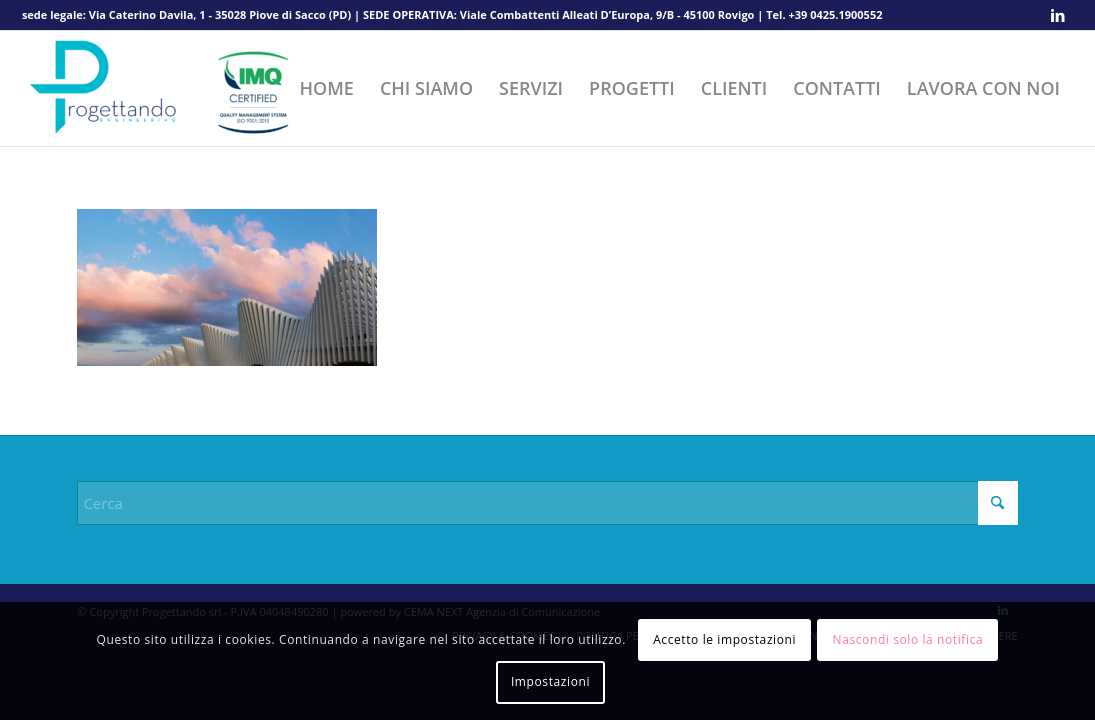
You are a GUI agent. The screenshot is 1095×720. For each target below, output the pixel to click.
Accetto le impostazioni (724, 639)
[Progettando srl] (172, 88)
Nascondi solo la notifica (908, 639)
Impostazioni (550, 681)
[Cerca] (547, 503)
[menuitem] (327, 88)
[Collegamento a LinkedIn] (1058, 15)
